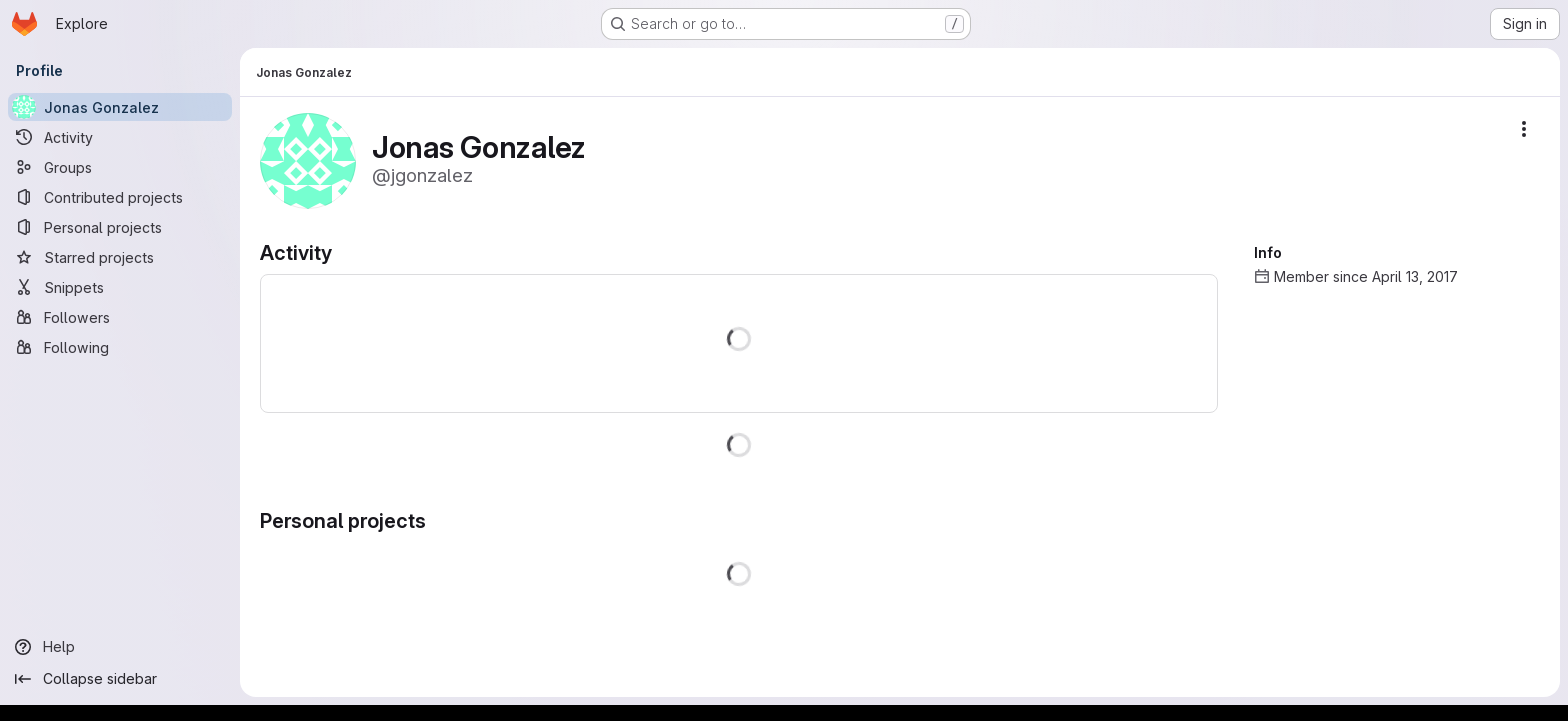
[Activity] (120, 137)
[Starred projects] (120, 257)
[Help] (120, 647)
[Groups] (120, 167)
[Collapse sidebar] (120, 679)
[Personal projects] (120, 227)
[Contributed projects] (120, 197)
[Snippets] (120, 287)
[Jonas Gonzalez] (120, 107)
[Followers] (120, 317)
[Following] (120, 347)
